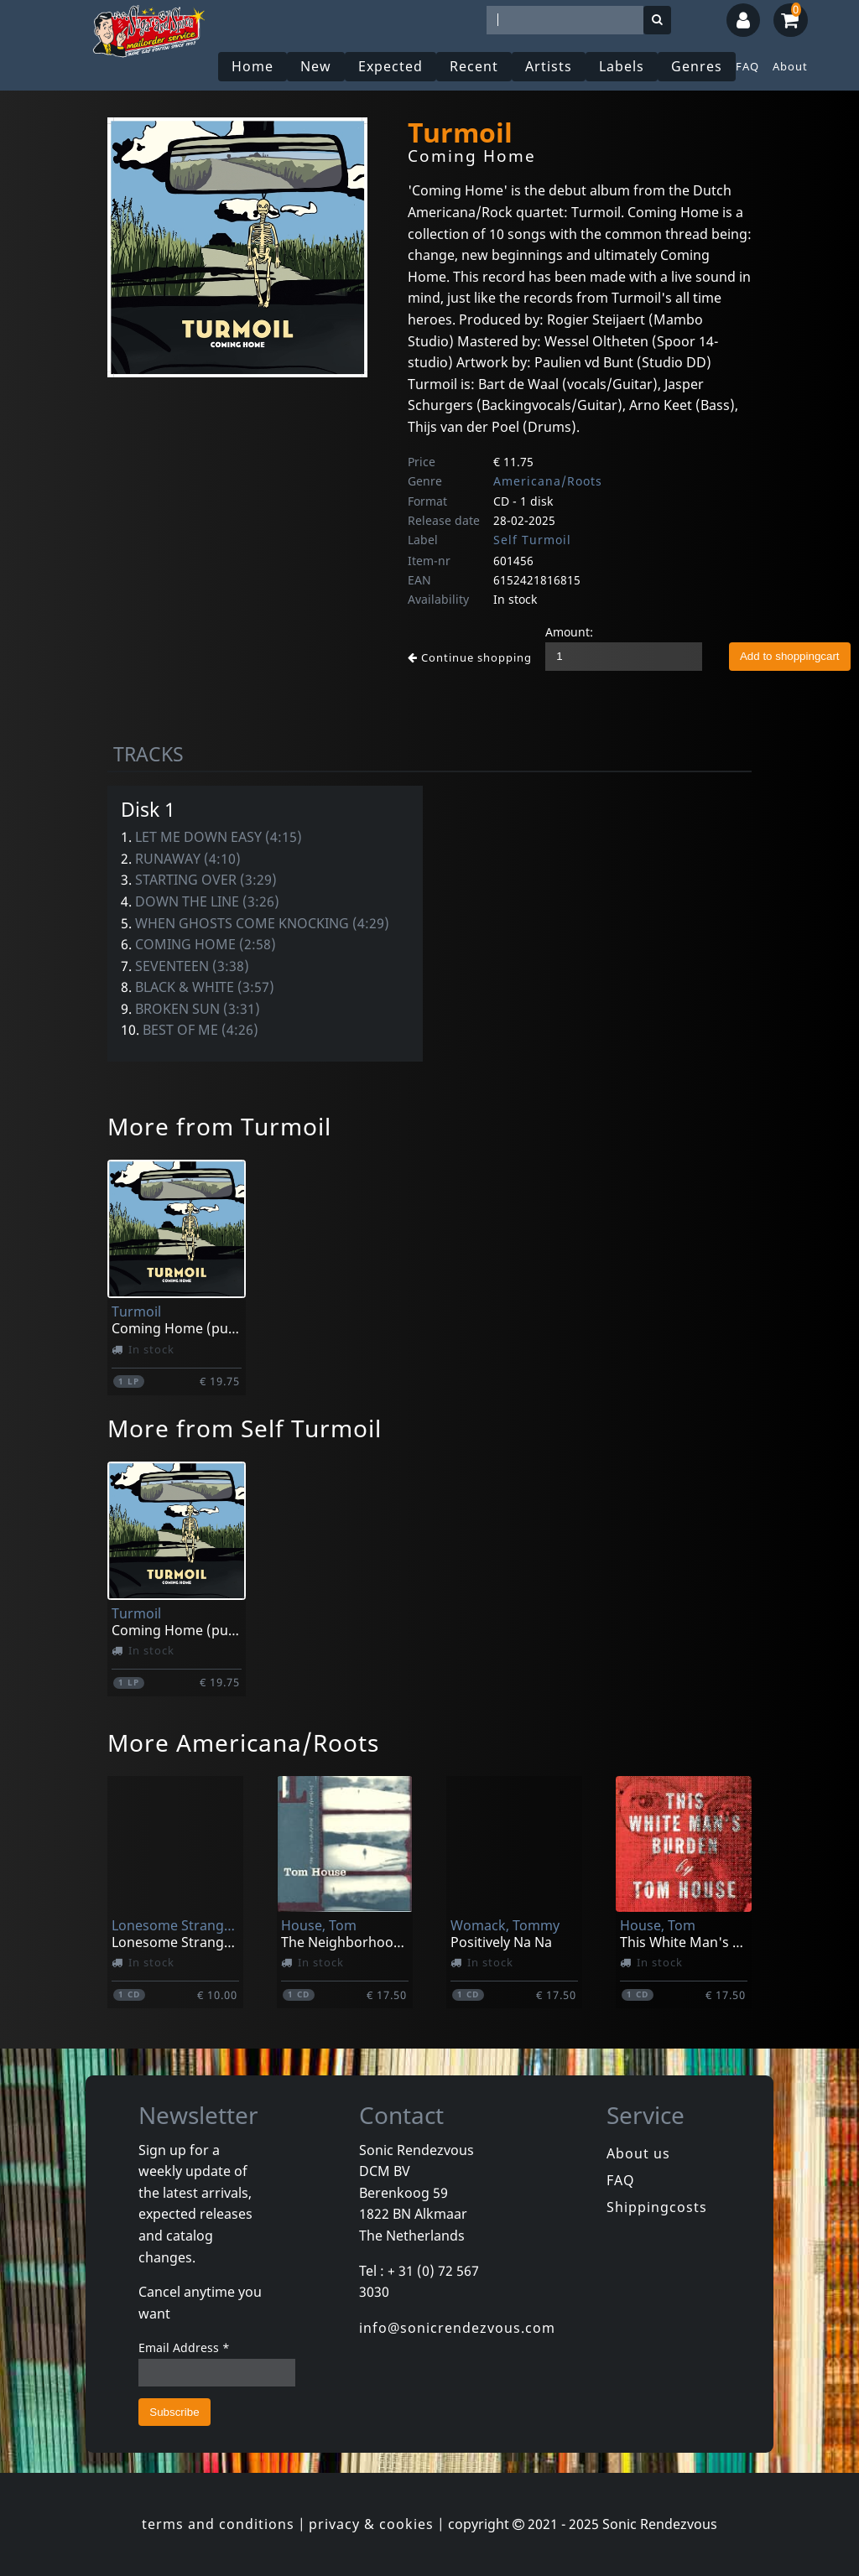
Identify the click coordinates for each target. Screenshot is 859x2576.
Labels (621, 66)
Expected (390, 66)
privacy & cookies (371, 2524)
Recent (474, 66)
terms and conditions (218, 2524)
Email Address (184, 2347)
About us (638, 2153)
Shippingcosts (657, 2207)
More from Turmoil (219, 1126)
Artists (548, 66)
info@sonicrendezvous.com (457, 2328)
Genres (696, 66)
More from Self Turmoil (244, 1428)
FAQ (747, 66)
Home (252, 66)
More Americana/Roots (243, 1742)
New (315, 66)
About (790, 66)
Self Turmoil (532, 540)
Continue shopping (470, 657)
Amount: (569, 632)
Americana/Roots (547, 481)
